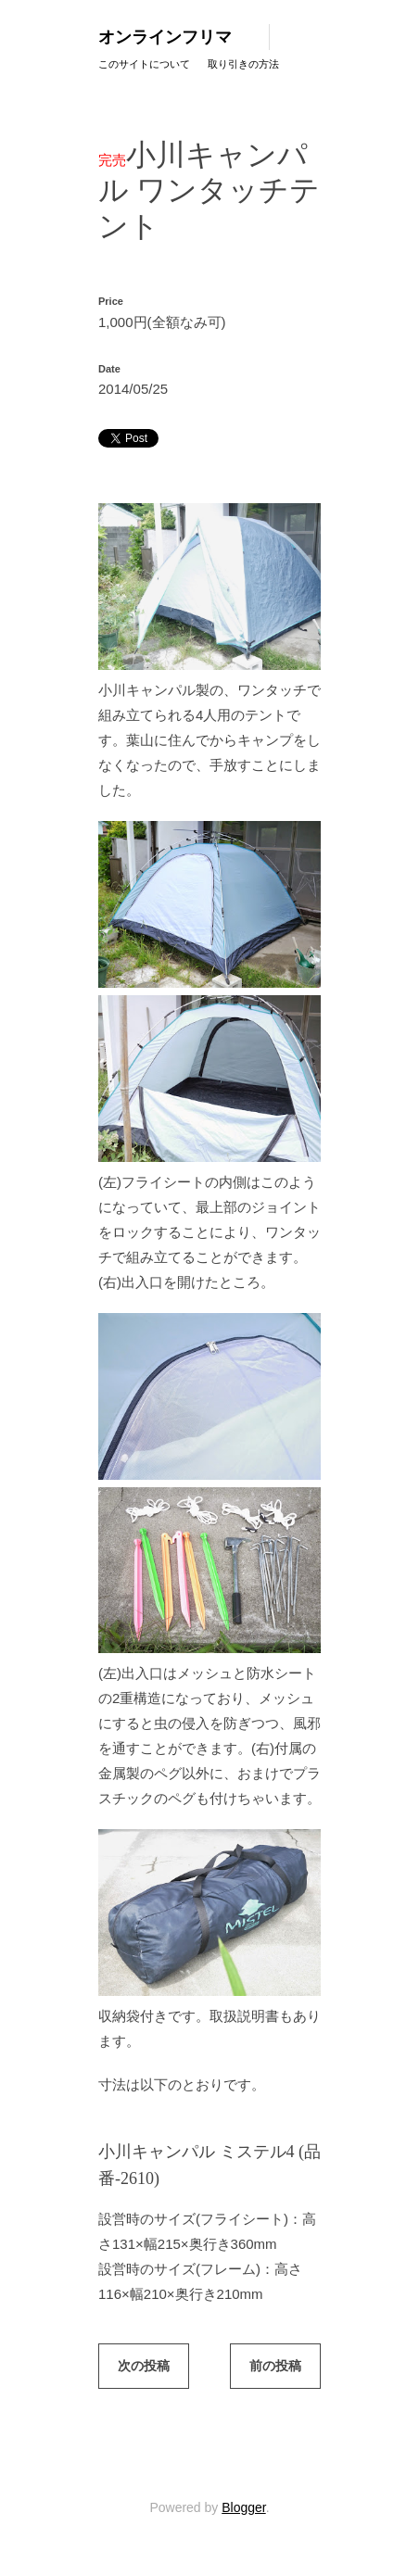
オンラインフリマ (165, 37)
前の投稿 (275, 2365)
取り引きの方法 (243, 63)
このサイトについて (144, 63)
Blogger (243, 2507)
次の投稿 (144, 2365)
